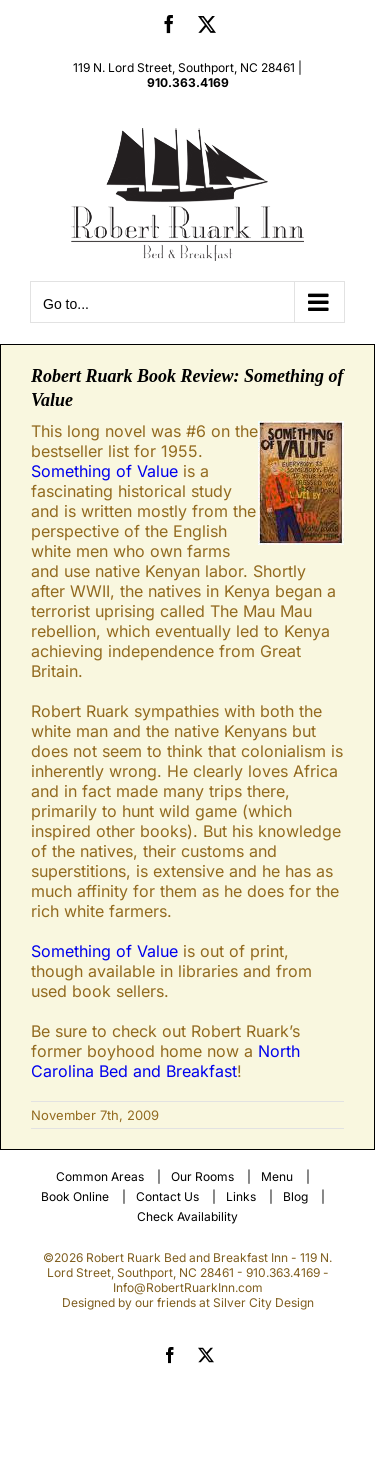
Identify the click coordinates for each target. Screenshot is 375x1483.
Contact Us (167, 1196)
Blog (295, 1196)
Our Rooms (202, 1176)
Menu (277, 1176)
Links (241, 1196)
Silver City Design (263, 1302)
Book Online (75, 1196)
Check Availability (187, 1216)
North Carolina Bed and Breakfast (165, 1061)
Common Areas (100, 1176)
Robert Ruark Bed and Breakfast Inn (187, 1257)
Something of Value (104, 471)
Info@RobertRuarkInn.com (188, 1287)
